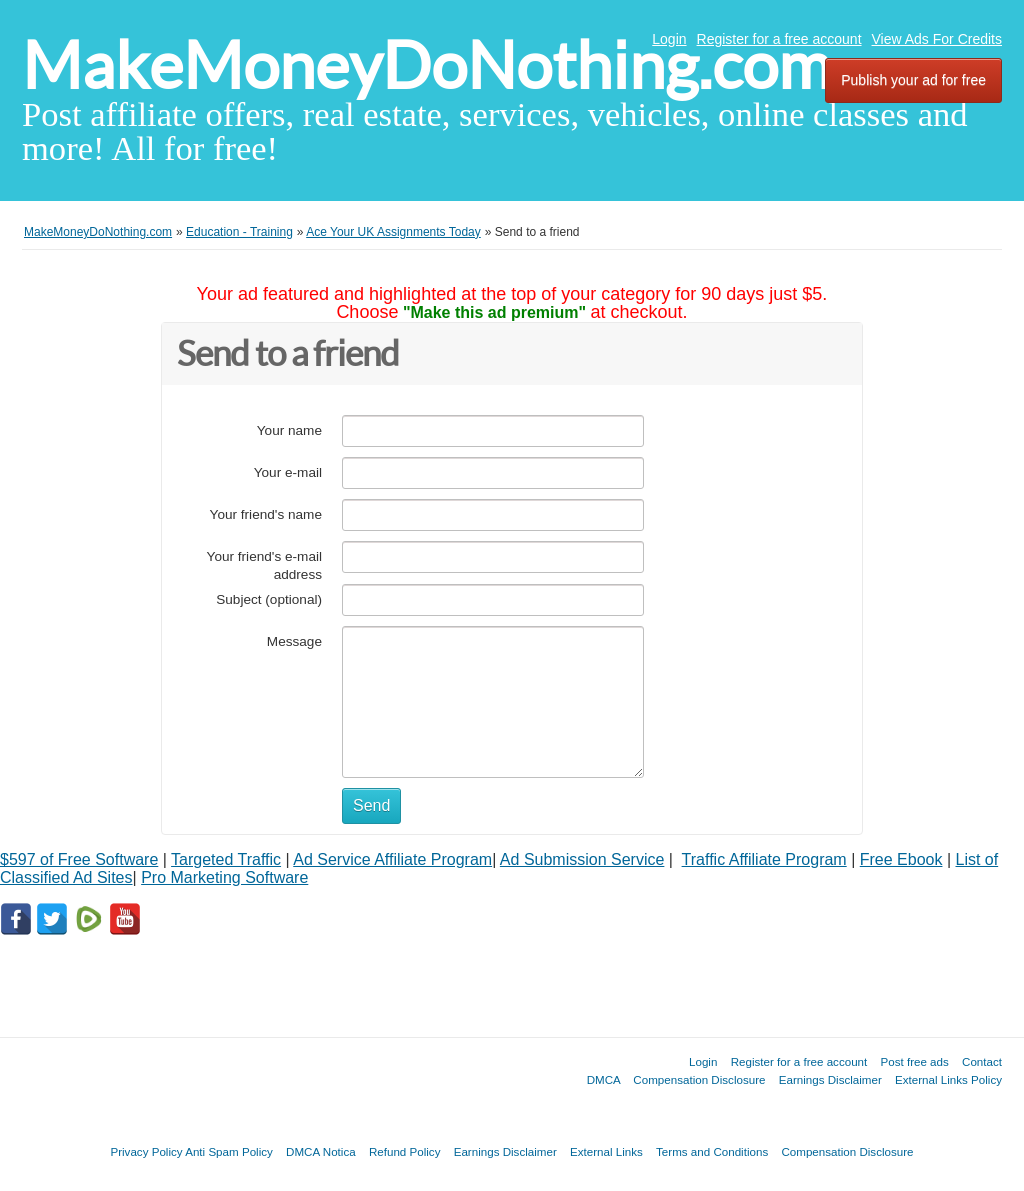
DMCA (604, 1079)
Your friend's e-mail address (264, 565)
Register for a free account (779, 39)
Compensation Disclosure (699, 1079)
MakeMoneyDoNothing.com (426, 65)
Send (371, 805)
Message (294, 641)
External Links (606, 1151)
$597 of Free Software (79, 859)
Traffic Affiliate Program (764, 859)
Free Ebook (901, 859)
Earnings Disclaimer (830, 1079)
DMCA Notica (321, 1151)
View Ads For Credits (937, 39)
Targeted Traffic (226, 859)
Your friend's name (266, 514)
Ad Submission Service (582, 859)
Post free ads (914, 1061)
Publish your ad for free (913, 80)
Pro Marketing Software (224, 877)
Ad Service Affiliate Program (392, 859)
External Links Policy (948, 1079)
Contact (982, 1061)
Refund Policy (405, 1151)
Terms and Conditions (712, 1151)
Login (669, 39)
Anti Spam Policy (229, 1151)
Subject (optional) (269, 599)
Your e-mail (288, 472)
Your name (289, 430)
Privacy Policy (146, 1151)
